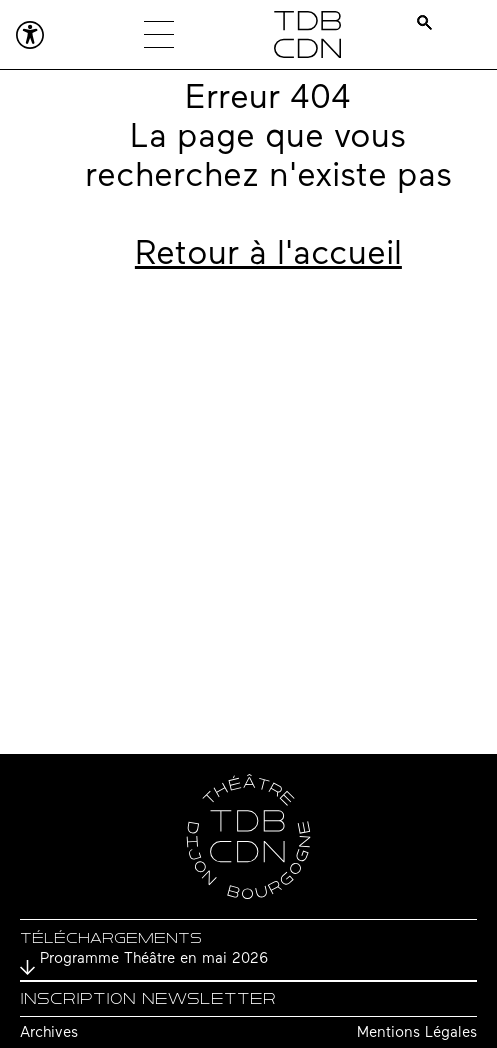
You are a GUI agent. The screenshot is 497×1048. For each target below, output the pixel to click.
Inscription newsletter (148, 998)
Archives (49, 1033)
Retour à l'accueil (268, 255)
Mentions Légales (417, 1033)
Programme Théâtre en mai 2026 (154, 959)
